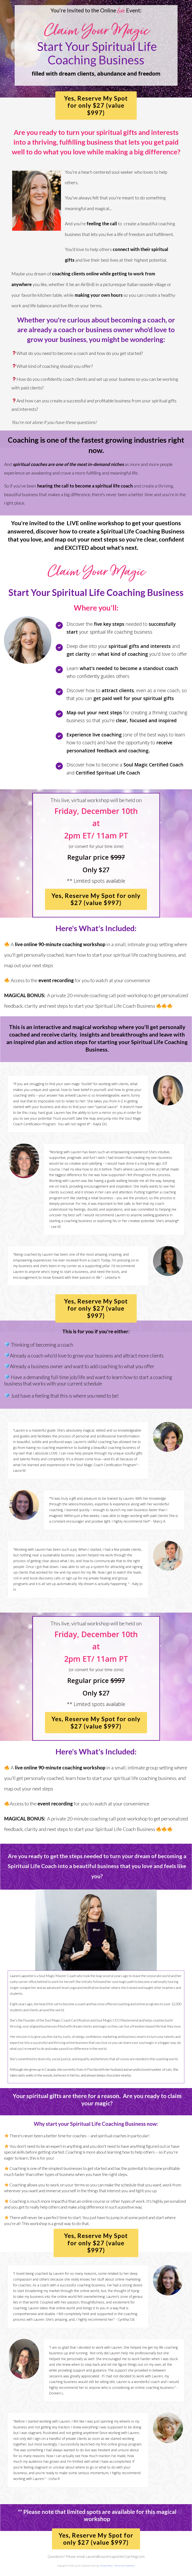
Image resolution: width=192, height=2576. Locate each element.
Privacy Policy (106, 2565)
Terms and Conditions (125, 2565)
